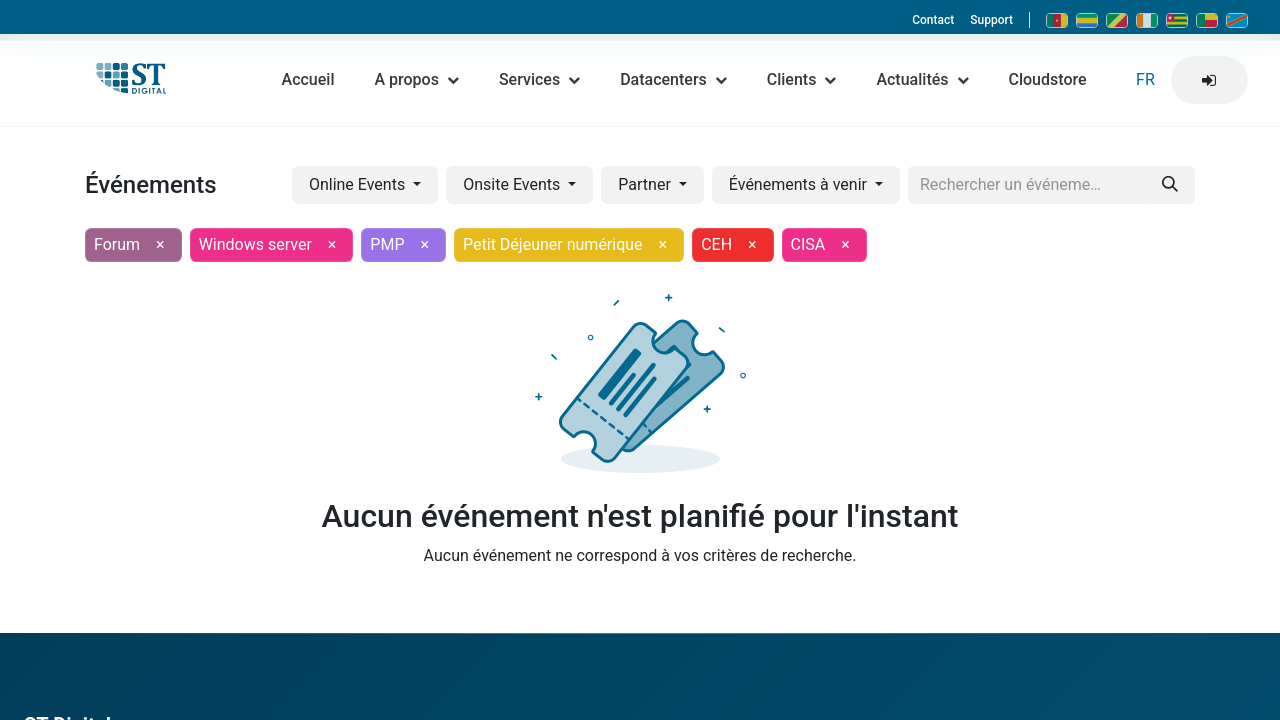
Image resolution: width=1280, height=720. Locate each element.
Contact (933, 20)
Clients (802, 85)
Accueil (308, 85)
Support (991, 20)
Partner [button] (646, 184)
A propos (416, 85)
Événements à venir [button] (800, 184)
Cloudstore (1048, 85)
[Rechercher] (1170, 185)
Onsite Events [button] (513, 184)
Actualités (922, 85)
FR (1145, 85)
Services (539, 85)
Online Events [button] (359, 184)
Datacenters (673, 85)
